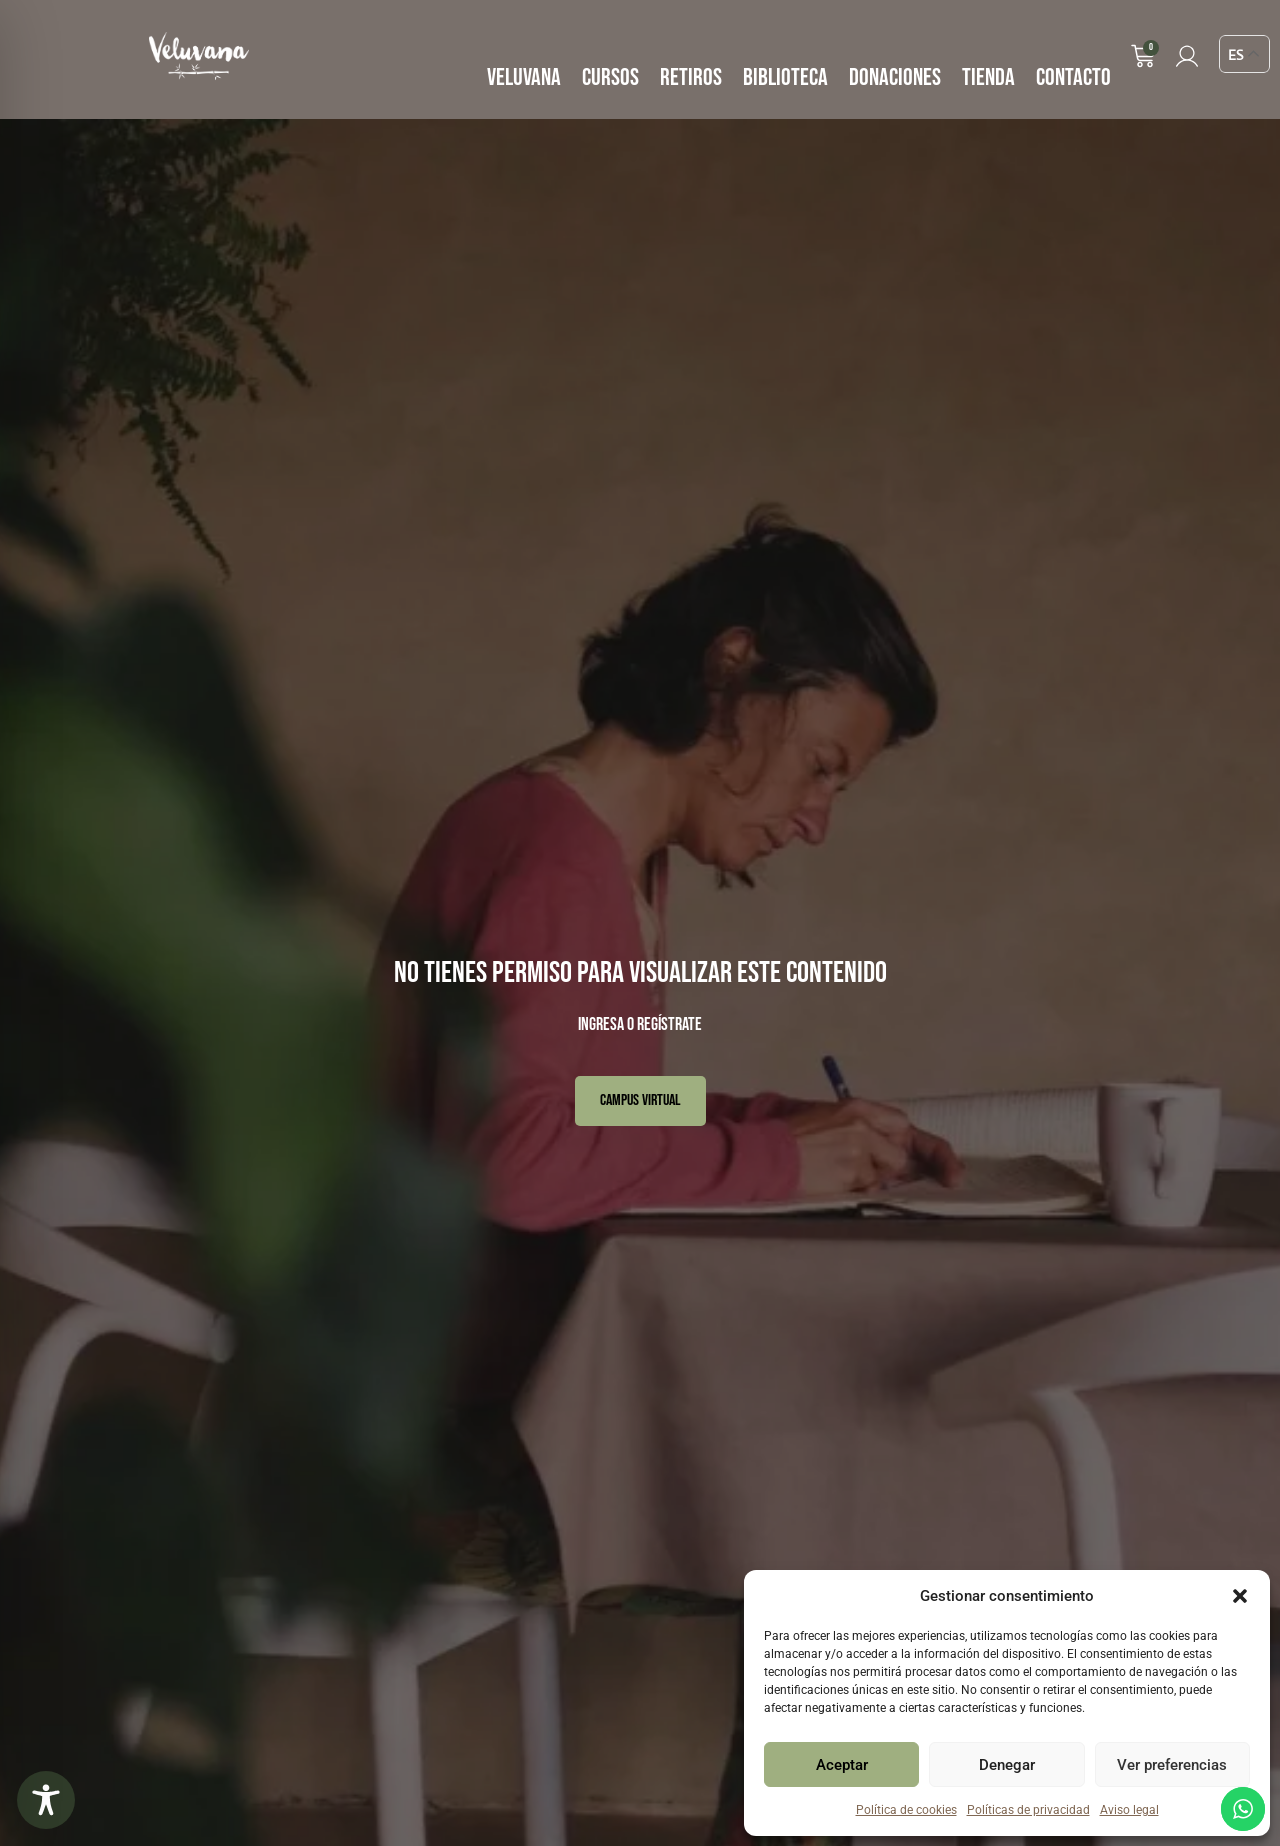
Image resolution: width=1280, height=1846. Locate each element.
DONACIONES (895, 77)
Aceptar (842, 1765)
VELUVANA (524, 77)
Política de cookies (906, 1810)
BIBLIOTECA (785, 77)
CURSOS (610, 77)
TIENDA (988, 77)
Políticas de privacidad (1028, 1810)
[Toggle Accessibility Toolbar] (46, 1800)
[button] (1240, 1596)
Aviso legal (1129, 1810)
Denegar (1007, 1765)
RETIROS (691, 77)
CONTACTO (1073, 77)
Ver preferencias (1172, 1765)
